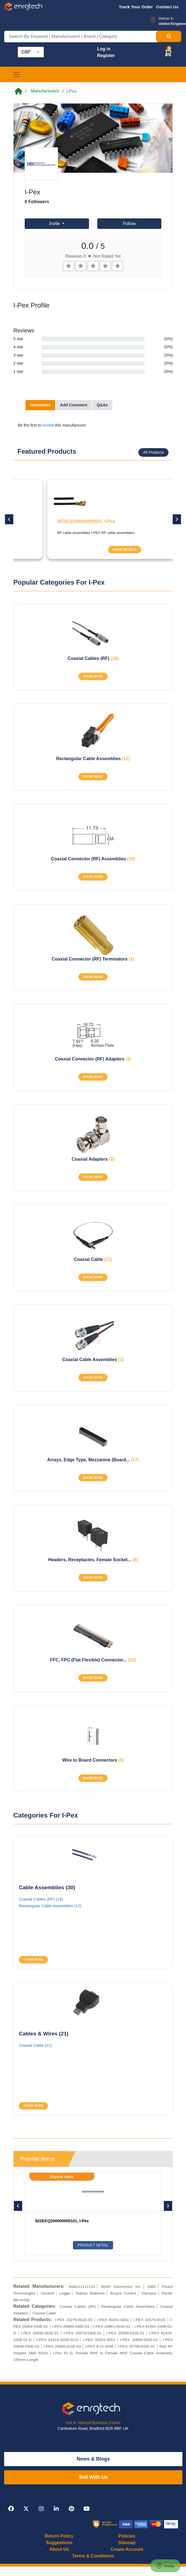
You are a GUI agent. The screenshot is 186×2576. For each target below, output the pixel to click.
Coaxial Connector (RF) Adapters (93, 1059)
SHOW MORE (93, 676)
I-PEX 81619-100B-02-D (57, 2340)
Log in (103, 49)
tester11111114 (82, 2287)
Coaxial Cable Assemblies (93, 1359)
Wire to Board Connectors (93, 1760)
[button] (168, 52)
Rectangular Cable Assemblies (93, 758)
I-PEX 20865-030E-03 (70, 2326)
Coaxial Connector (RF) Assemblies (93, 858)
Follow (129, 223)
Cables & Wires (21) (43, 2033)
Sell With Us (93, 2477)
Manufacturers (45, 91)
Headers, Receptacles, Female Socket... (93, 1559)
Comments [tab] (40, 405)
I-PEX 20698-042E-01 (139, 2340)
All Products (153, 452)
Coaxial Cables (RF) (93, 658)
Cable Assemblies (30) (47, 1887)
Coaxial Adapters (93, 1159)
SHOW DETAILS (93, 549)
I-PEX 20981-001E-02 (111, 2326)
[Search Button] (169, 36)
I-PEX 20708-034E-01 (136, 2346)
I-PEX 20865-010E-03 (62, 2346)
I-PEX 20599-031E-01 (125, 2333)
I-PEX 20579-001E (150, 2320)
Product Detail (93, 2245)
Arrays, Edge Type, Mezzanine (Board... (93, 1459)
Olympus (148, 2293)
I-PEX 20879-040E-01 (82, 2333)
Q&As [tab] (102, 405)
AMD (151, 2287)
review (48, 425)
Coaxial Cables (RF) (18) (41, 1899)
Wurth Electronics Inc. (121, 2287)
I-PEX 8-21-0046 (99, 2346)
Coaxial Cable (93, 1259)
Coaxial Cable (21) (35, 2045)
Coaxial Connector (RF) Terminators (93, 959)
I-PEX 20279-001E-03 (73, 2320)
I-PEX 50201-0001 (99, 2340)
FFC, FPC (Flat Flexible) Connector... (93, 1660)
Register (106, 55)
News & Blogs (93, 2459)
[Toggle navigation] (16, 74)
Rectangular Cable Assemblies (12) (50, 1906)
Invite (55, 223)
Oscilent (47, 2293)
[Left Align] (68, 266)
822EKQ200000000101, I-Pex (62, 2221)
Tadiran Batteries (90, 2293)
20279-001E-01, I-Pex (47, 521)
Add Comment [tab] (73, 405)
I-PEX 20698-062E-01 (40, 2333)
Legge (65, 2293)
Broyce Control (123, 2293)
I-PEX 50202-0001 (113, 2320)
